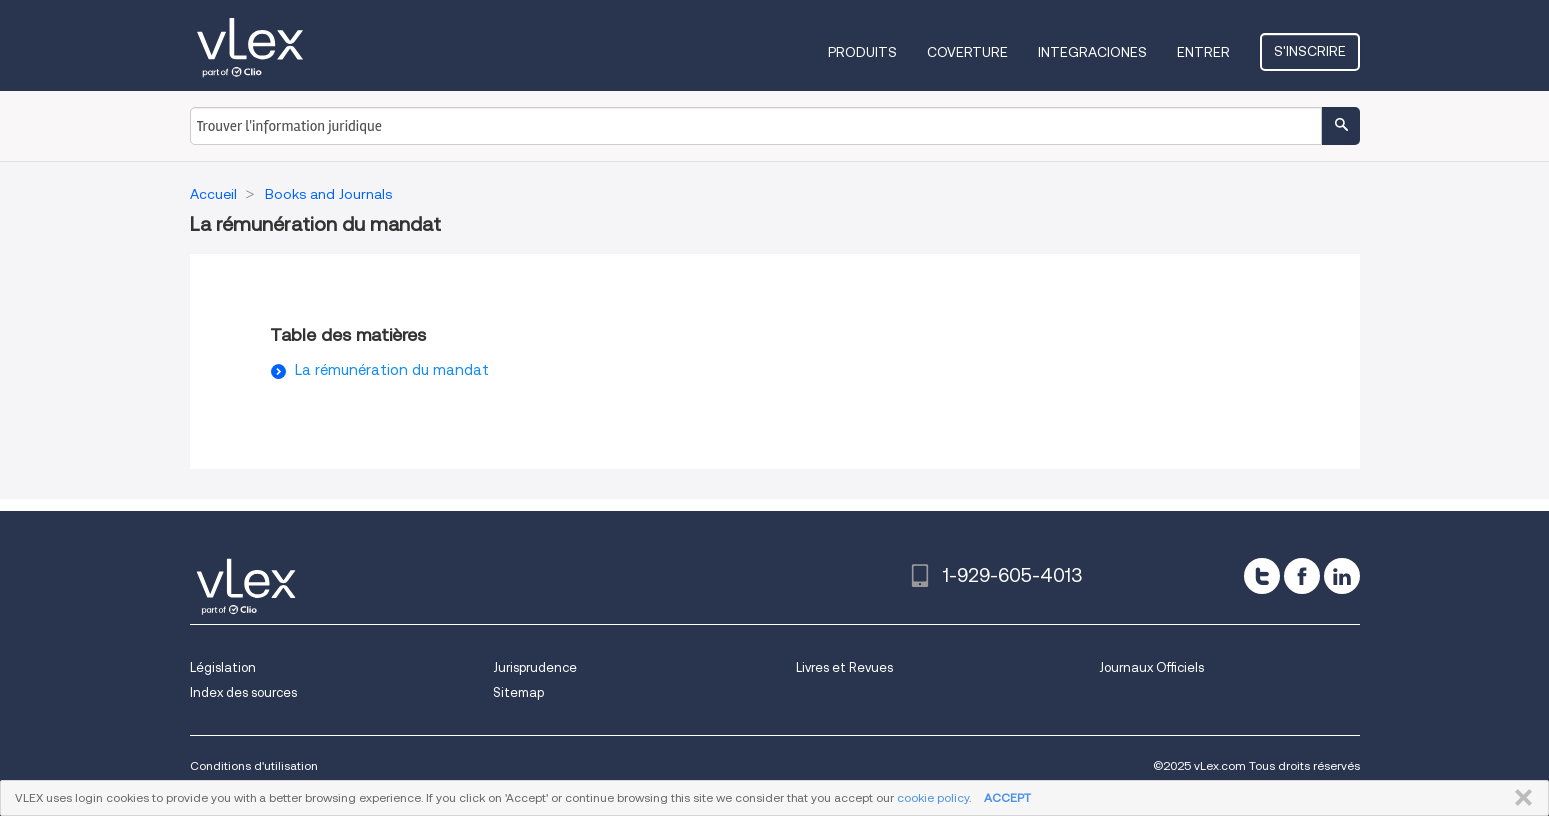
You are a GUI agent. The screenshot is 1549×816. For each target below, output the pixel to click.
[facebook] (1302, 576)
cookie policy (933, 797)
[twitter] (1262, 576)
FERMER (1519, 798)
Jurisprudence (535, 667)
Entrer (1203, 52)
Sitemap (518, 692)
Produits (862, 52)
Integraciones (1092, 52)
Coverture (967, 52)
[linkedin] (1342, 576)
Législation (223, 667)
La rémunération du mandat (392, 370)
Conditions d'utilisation (254, 765)
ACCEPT (1007, 797)
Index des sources (243, 692)
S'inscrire (1310, 51)
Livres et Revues (844, 667)
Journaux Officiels (1151, 667)
